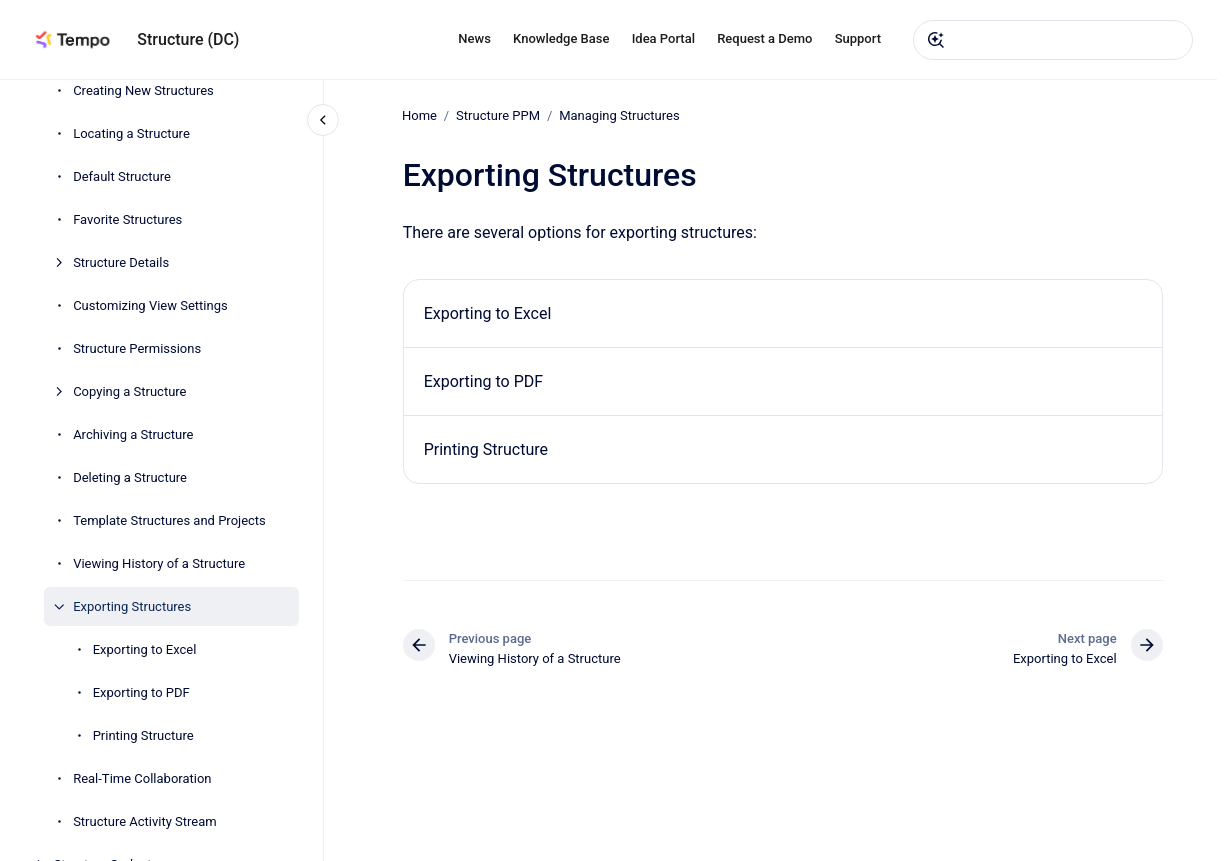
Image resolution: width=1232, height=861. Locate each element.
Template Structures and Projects (169, 520)
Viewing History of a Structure (159, 563)
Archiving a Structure (133, 434)
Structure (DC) (188, 39)
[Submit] (936, 40)
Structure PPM (498, 115)
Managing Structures (620, 115)
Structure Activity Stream (145, 821)
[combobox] (1053, 40)
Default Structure (122, 176)
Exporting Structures (132, 606)
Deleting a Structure (130, 477)
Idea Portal (663, 38)
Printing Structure (143, 735)
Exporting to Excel (145, 649)
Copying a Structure (129, 391)
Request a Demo (764, 38)
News (474, 38)
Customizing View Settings (150, 305)
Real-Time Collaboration (142, 778)
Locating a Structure (131, 133)
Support (858, 38)
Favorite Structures (127, 219)
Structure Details (121, 262)
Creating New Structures (143, 90)
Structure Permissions (137, 348)
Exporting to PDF (141, 692)
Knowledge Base (561, 38)
